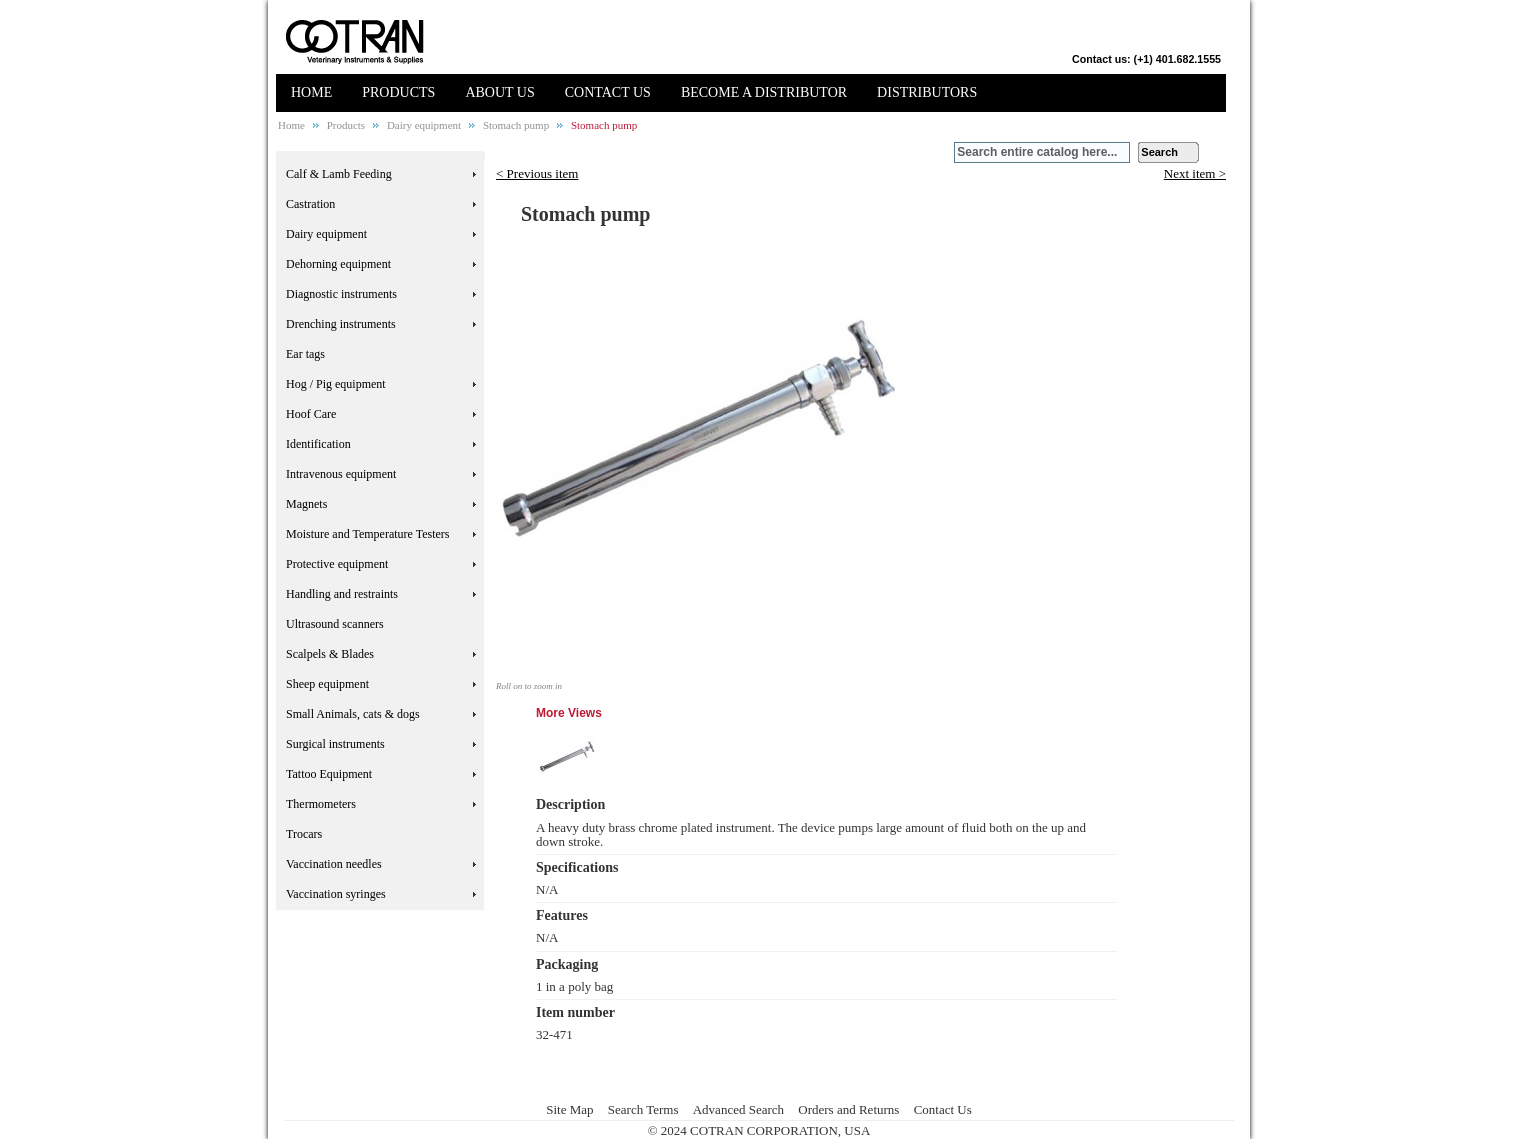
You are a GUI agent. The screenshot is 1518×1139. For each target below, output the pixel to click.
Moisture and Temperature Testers (368, 534)
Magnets (306, 504)
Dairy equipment (424, 125)
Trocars (304, 834)
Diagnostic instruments (341, 294)
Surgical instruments (335, 744)
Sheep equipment (327, 684)
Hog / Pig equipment (336, 384)
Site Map (569, 1109)
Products (346, 125)
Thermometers (321, 804)
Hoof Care (311, 414)
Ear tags (305, 354)
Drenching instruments (341, 324)
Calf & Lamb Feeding (339, 174)
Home (291, 125)
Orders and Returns (848, 1109)
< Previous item (537, 173)
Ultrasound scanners (335, 624)
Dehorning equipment (338, 264)
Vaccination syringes (336, 894)
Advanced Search (738, 1109)
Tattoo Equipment (329, 774)
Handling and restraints (342, 594)
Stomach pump (516, 125)
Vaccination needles (334, 864)
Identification (318, 444)
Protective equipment (337, 564)
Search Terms (643, 1109)
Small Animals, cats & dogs (353, 714)
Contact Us (943, 1109)
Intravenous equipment (341, 474)
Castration (310, 204)
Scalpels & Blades (330, 654)
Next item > (1195, 174)
